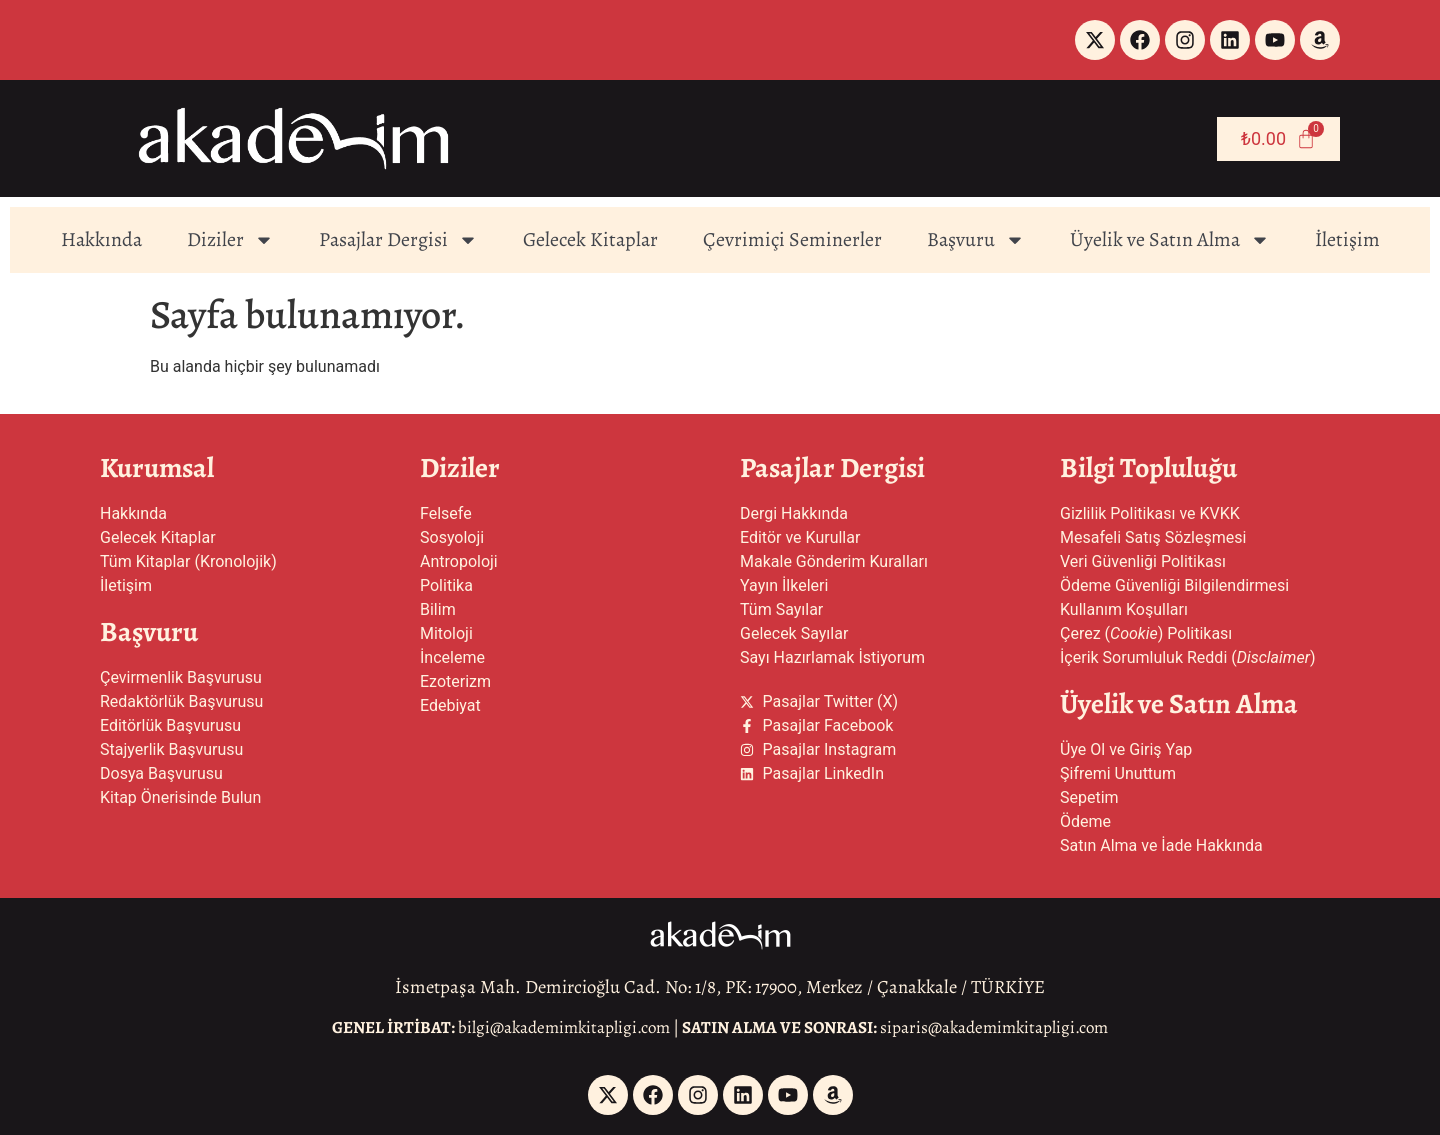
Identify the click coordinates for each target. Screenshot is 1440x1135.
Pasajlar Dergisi (398, 240)
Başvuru (976, 240)
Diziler (230, 240)
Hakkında (101, 239)
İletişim (1347, 239)
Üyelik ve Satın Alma (1170, 240)
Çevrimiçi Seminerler (792, 239)
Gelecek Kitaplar (590, 239)
